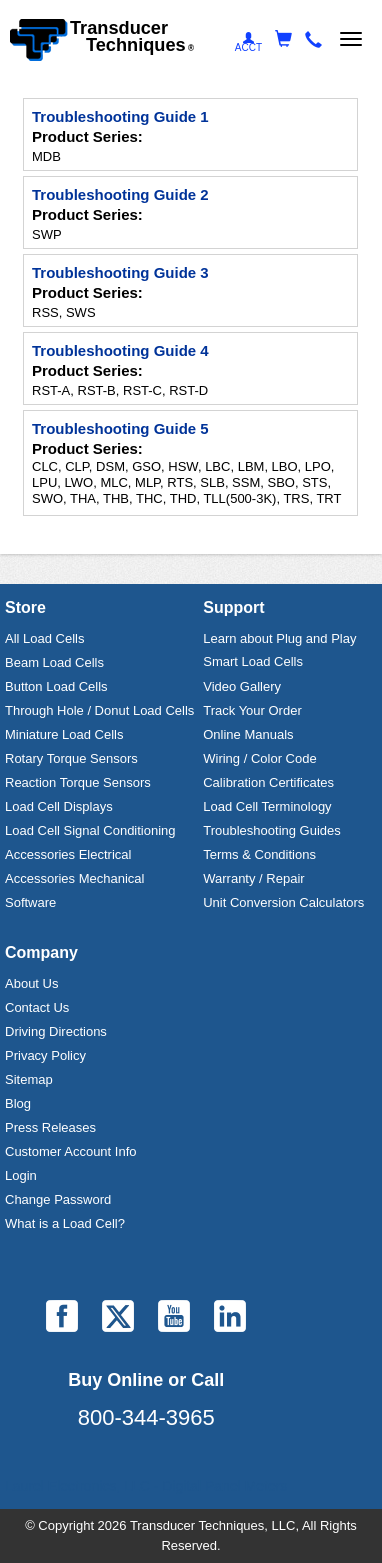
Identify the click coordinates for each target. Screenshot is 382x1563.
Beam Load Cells (54, 662)
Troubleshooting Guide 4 (120, 350)
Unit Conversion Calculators (283, 902)
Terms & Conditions (259, 854)
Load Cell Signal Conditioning (90, 830)
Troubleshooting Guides (272, 830)
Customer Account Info (71, 1151)
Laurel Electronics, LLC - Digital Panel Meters (146, 1486)
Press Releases (50, 1127)
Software (30, 902)
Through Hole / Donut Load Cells (99, 710)
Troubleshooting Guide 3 (120, 272)
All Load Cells (45, 638)
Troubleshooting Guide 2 (120, 194)
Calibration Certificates (268, 782)
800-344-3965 (146, 1417)
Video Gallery (242, 686)
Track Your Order (252, 710)
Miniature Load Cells (64, 734)
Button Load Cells (56, 686)
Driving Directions (56, 1031)
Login (21, 1175)
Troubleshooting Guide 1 (120, 116)
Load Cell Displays (59, 806)
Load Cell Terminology (267, 806)
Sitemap (29, 1079)
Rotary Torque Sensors (71, 758)
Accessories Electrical (68, 854)
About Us (31, 983)
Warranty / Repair (253, 878)
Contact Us (37, 1007)
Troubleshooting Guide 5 (120, 428)
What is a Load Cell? (65, 1223)
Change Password (58, 1199)
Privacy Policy (45, 1055)
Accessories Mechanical (74, 878)
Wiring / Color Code (259, 758)
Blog (18, 1103)
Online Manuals (248, 734)
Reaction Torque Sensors (78, 782)
